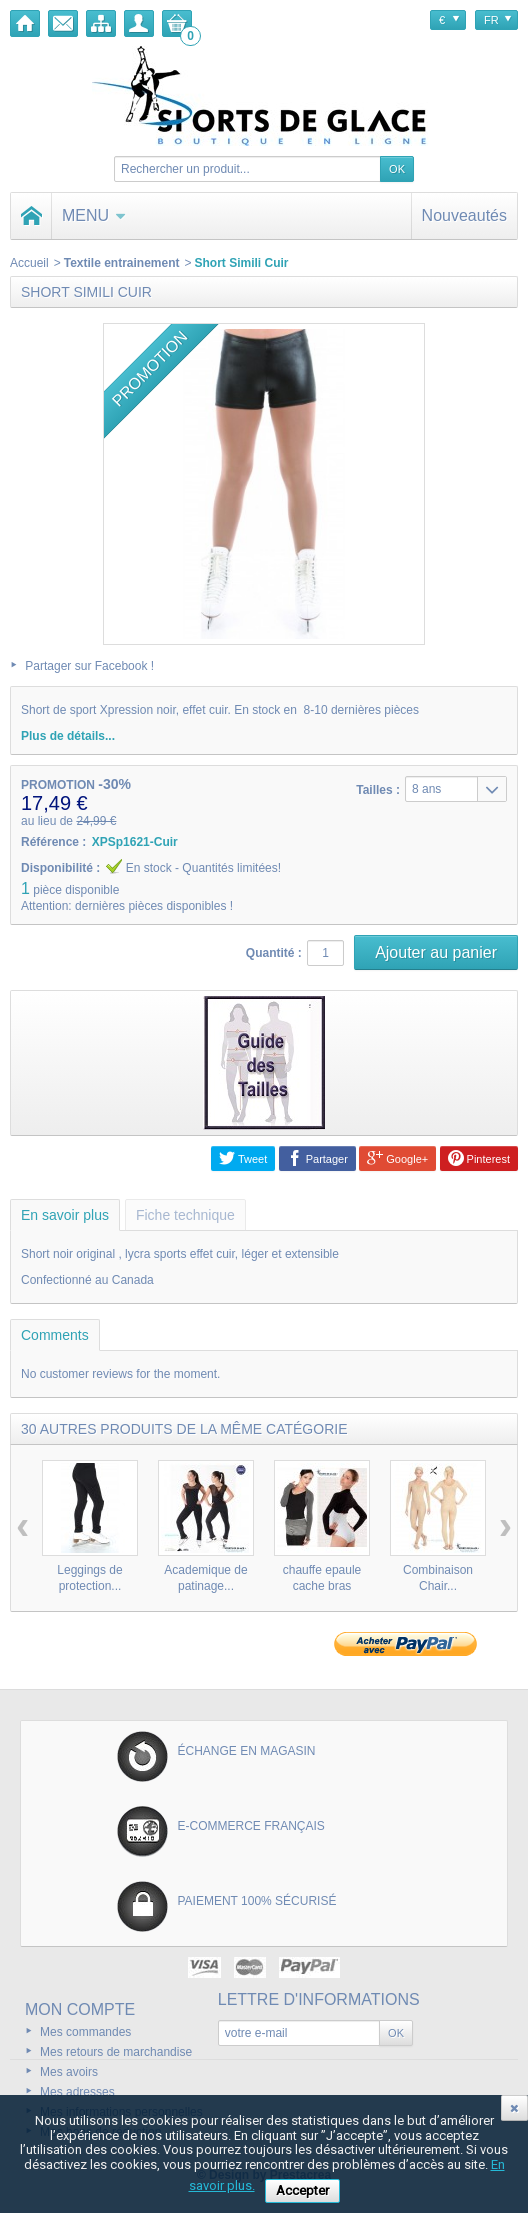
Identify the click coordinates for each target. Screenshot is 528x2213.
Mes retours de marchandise (116, 2052)
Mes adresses (77, 2092)
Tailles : (378, 790)
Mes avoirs (69, 2072)
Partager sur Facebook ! (89, 666)
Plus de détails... (68, 736)
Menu (94, 215)
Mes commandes (85, 2032)
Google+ (397, 1158)
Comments (55, 1335)
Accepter (302, 2190)
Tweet (243, 1158)
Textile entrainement (122, 263)
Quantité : (274, 953)
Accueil (29, 263)
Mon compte (80, 2009)
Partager (317, 1158)
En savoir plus (65, 1215)
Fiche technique (185, 1215)
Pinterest (479, 1158)
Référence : (53, 842)
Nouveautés (464, 215)
